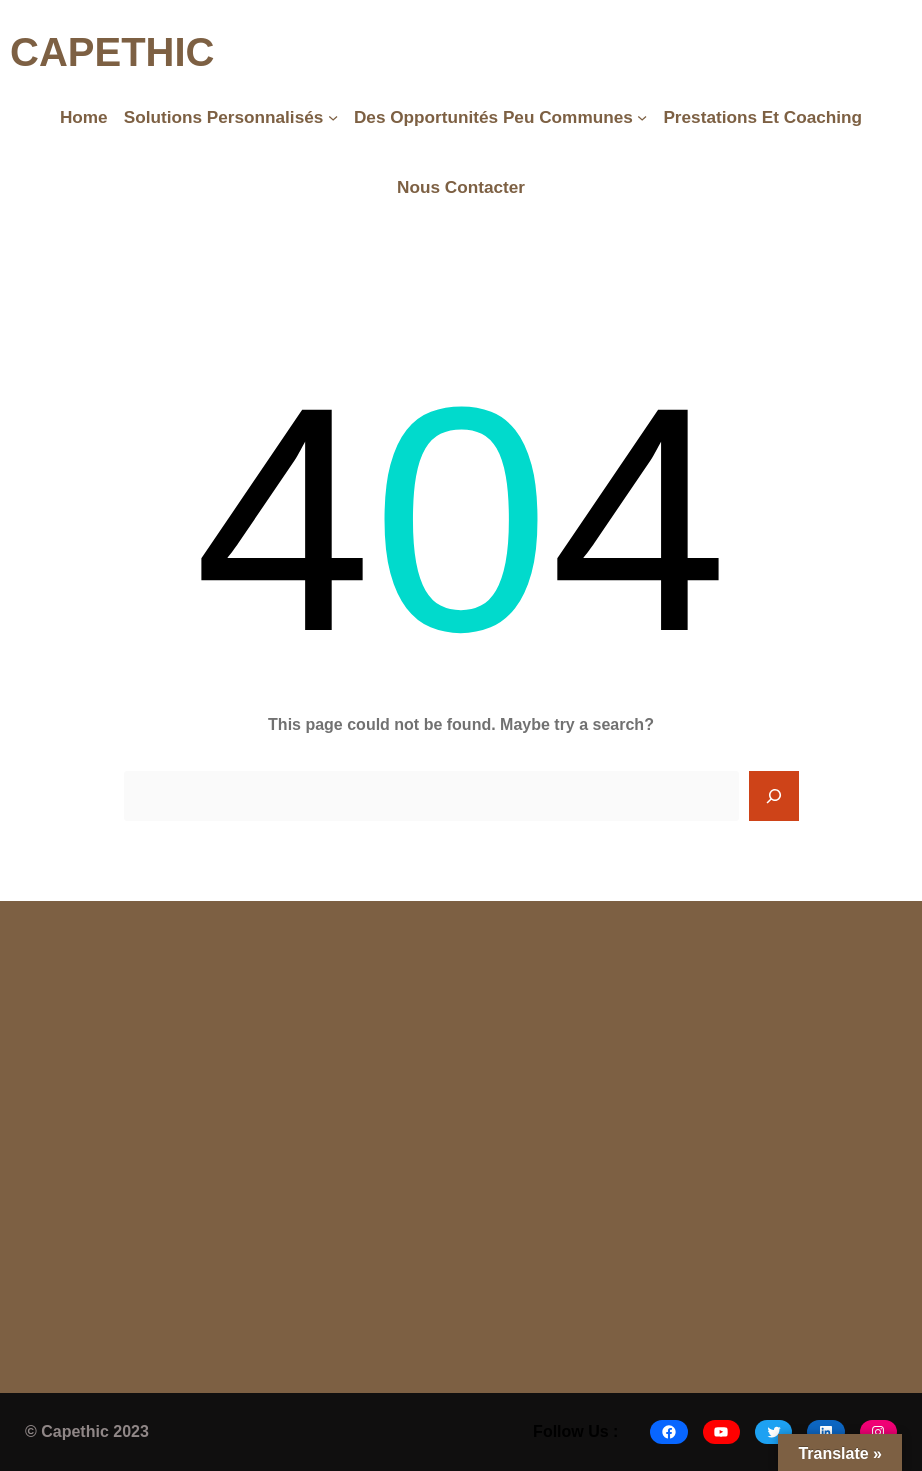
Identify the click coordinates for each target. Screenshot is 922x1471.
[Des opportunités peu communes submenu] (642, 117)
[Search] (774, 796)
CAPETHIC (112, 52)
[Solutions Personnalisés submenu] (333, 117)
